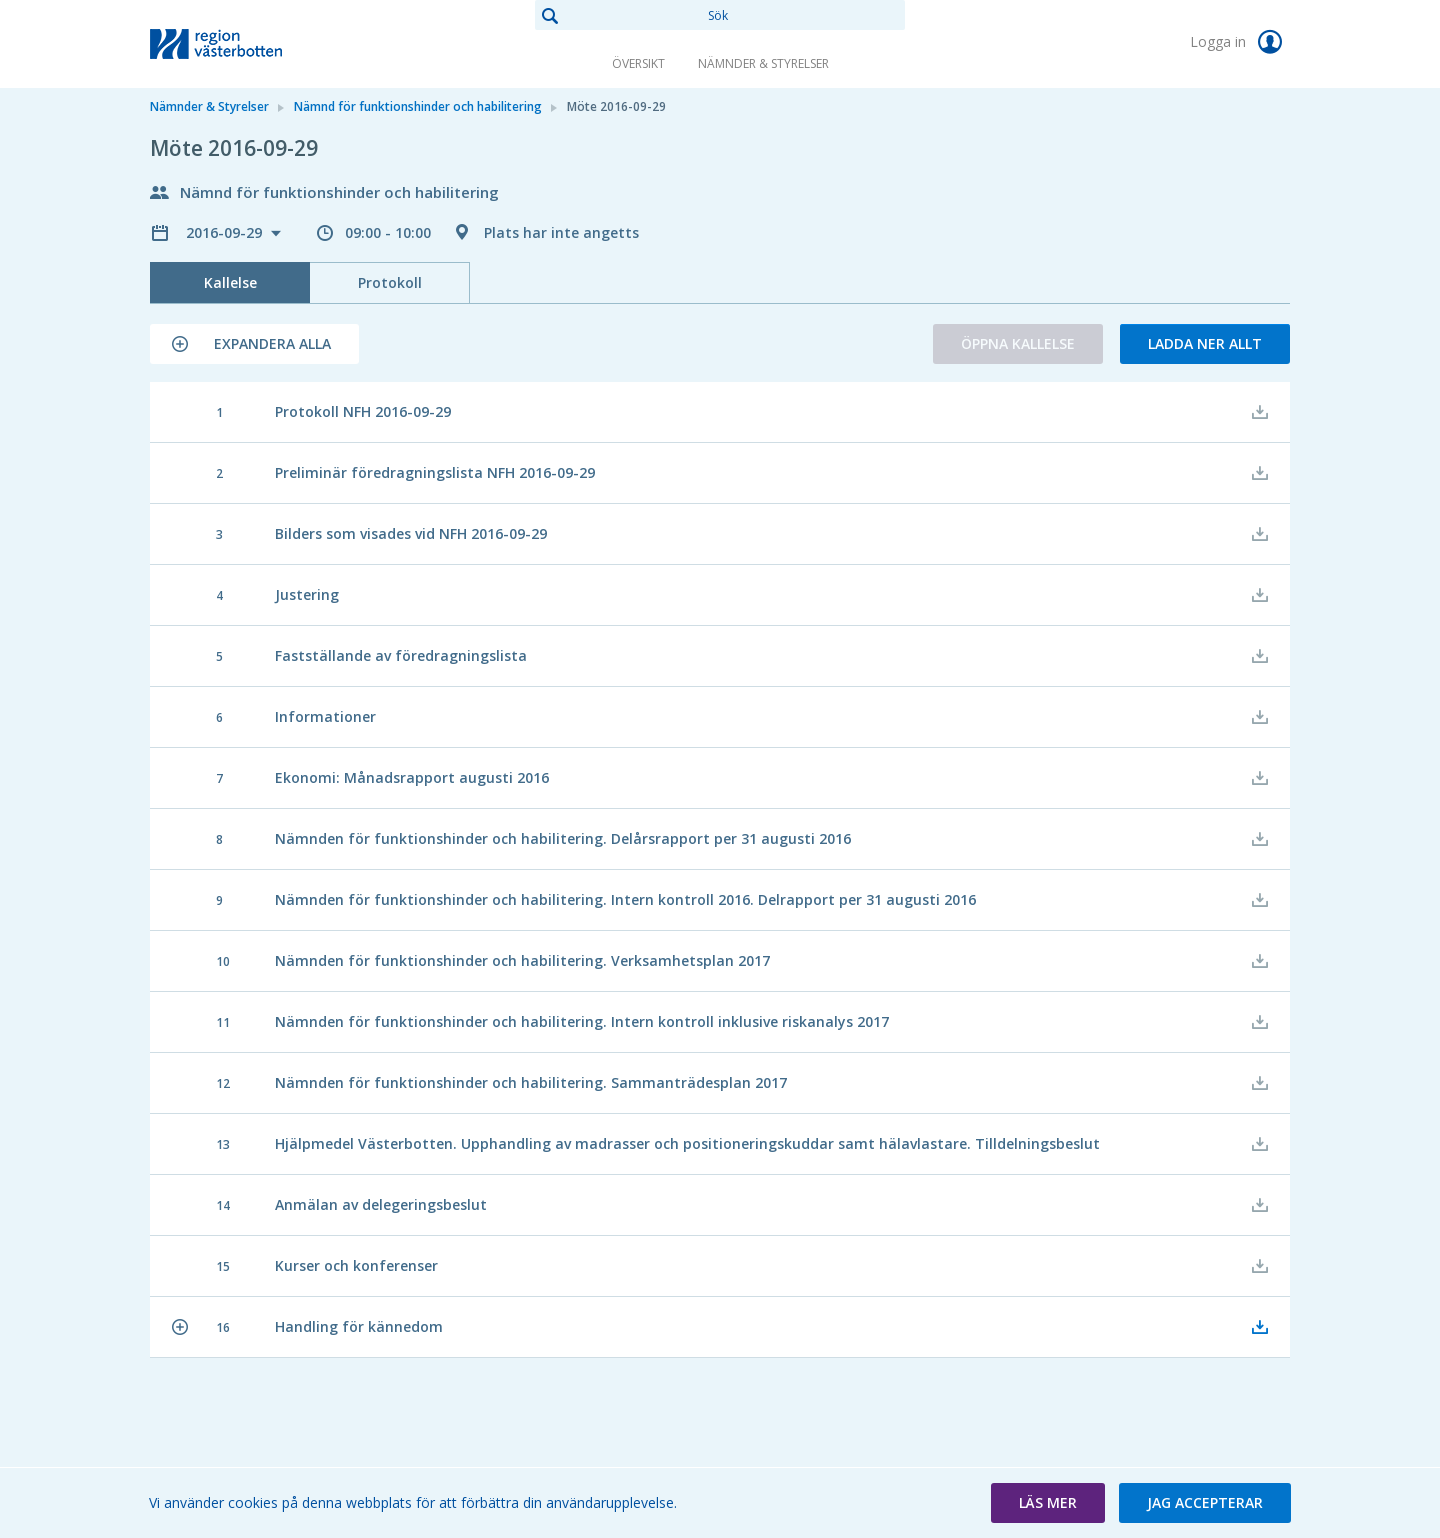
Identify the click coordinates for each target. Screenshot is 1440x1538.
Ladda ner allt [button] (1205, 343)
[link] (250, 44)
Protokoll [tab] (390, 282)
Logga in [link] (1240, 42)
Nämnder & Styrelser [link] (763, 63)
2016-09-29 (226, 232)
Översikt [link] (638, 63)
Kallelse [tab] (230, 282)
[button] (254, 344)
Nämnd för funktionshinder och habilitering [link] (418, 106)
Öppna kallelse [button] (1018, 343)
